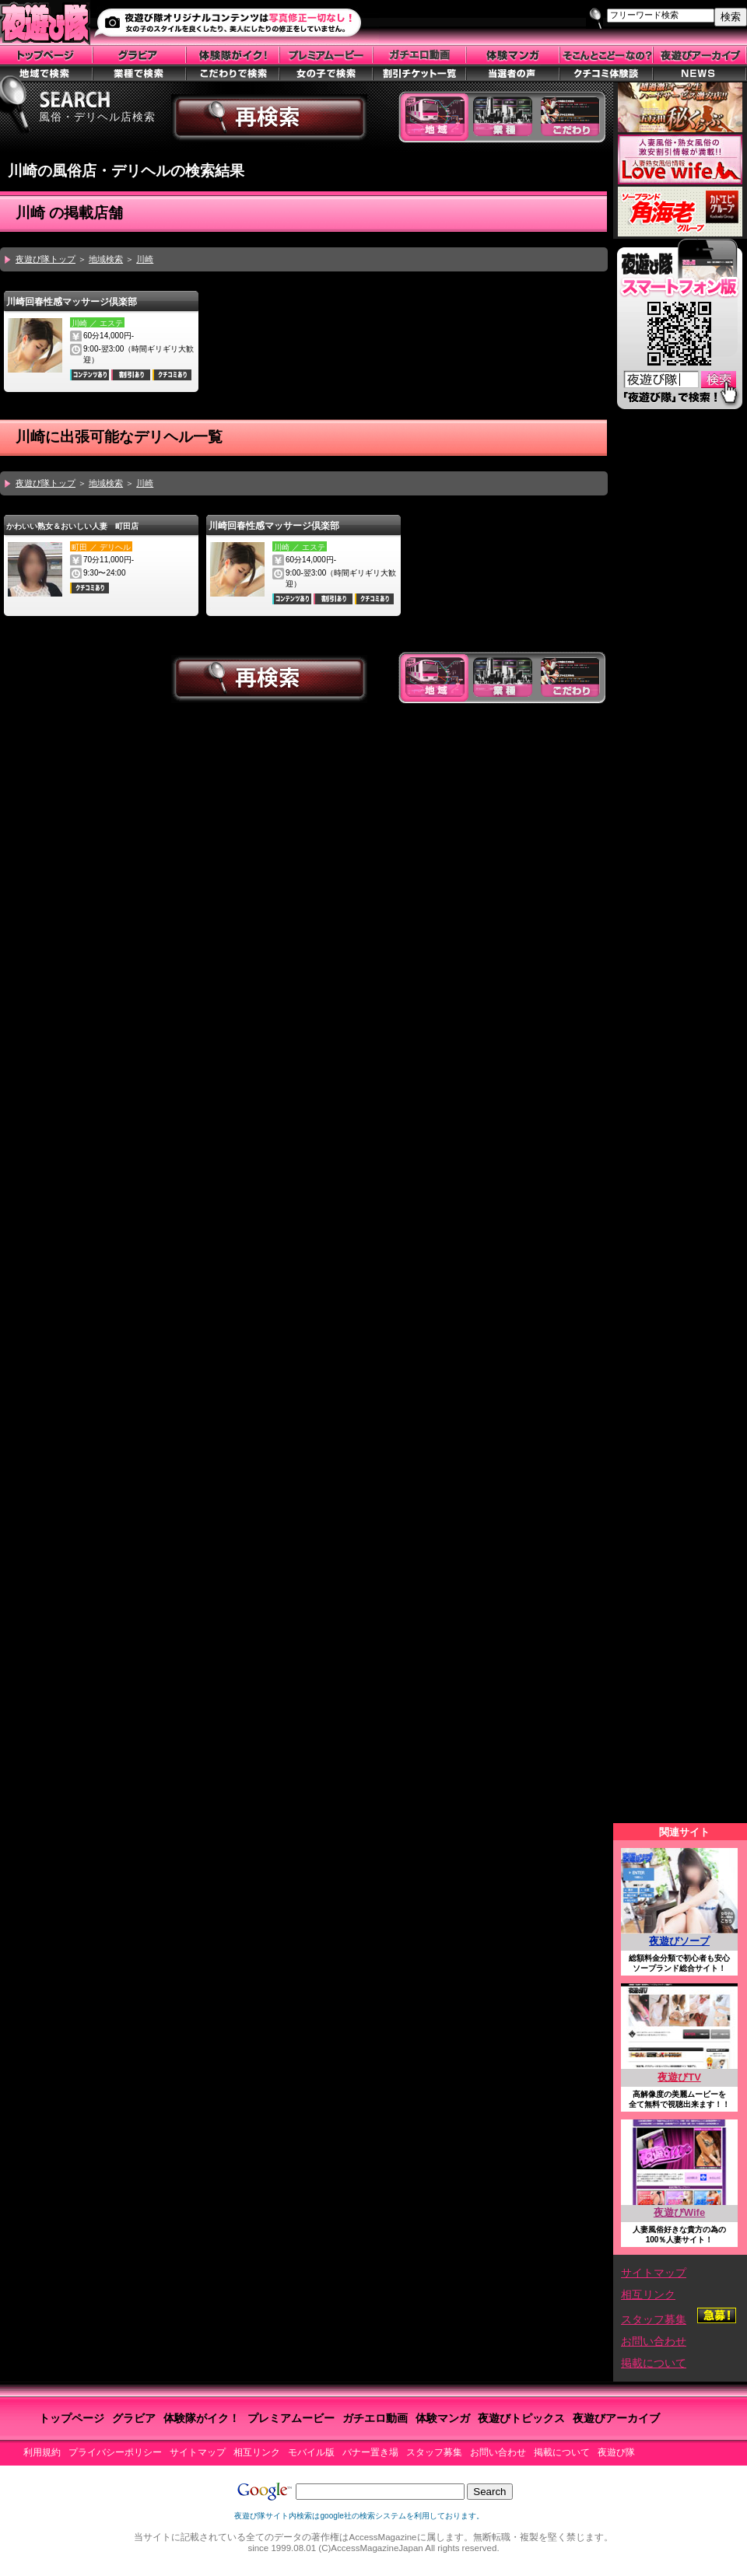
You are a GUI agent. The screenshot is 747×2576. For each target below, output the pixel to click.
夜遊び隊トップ (45, 259)
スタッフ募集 (653, 2319)
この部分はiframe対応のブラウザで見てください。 (680, 1121)
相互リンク (648, 2294)
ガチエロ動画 (375, 2418)
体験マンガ (443, 2418)
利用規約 (42, 2452)
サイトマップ (653, 2272)
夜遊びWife (679, 2212)
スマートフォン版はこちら (679, 328)
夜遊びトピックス (521, 2418)
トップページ (71, 2418)
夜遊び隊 (616, 2452)
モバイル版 (311, 2452)
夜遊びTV (679, 2077)
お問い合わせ (653, 2341)
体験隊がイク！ (201, 2418)
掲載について (653, 2363)
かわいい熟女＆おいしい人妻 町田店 (72, 526)
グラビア (134, 2418)
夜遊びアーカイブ (616, 2418)
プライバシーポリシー (115, 2452)
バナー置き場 (370, 2452)
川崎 (144, 259)
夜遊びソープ (679, 1941)
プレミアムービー (291, 2418)
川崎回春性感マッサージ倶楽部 (71, 301)
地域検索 (106, 259)
